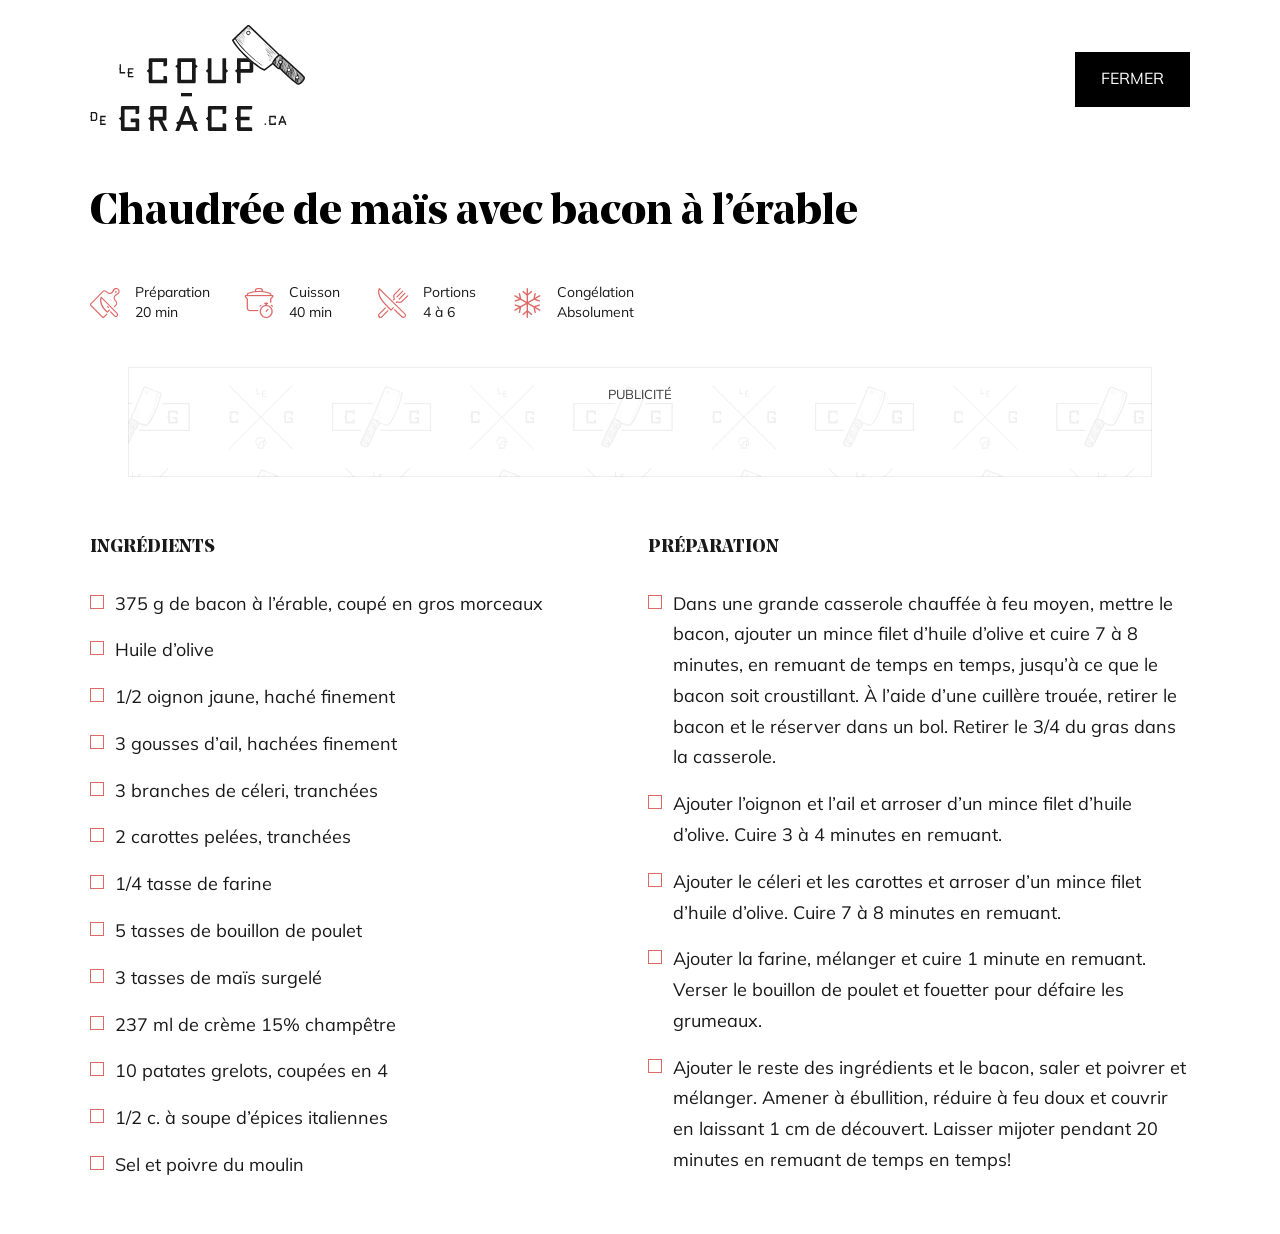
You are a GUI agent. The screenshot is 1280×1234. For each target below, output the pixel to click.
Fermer (1132, 78)
